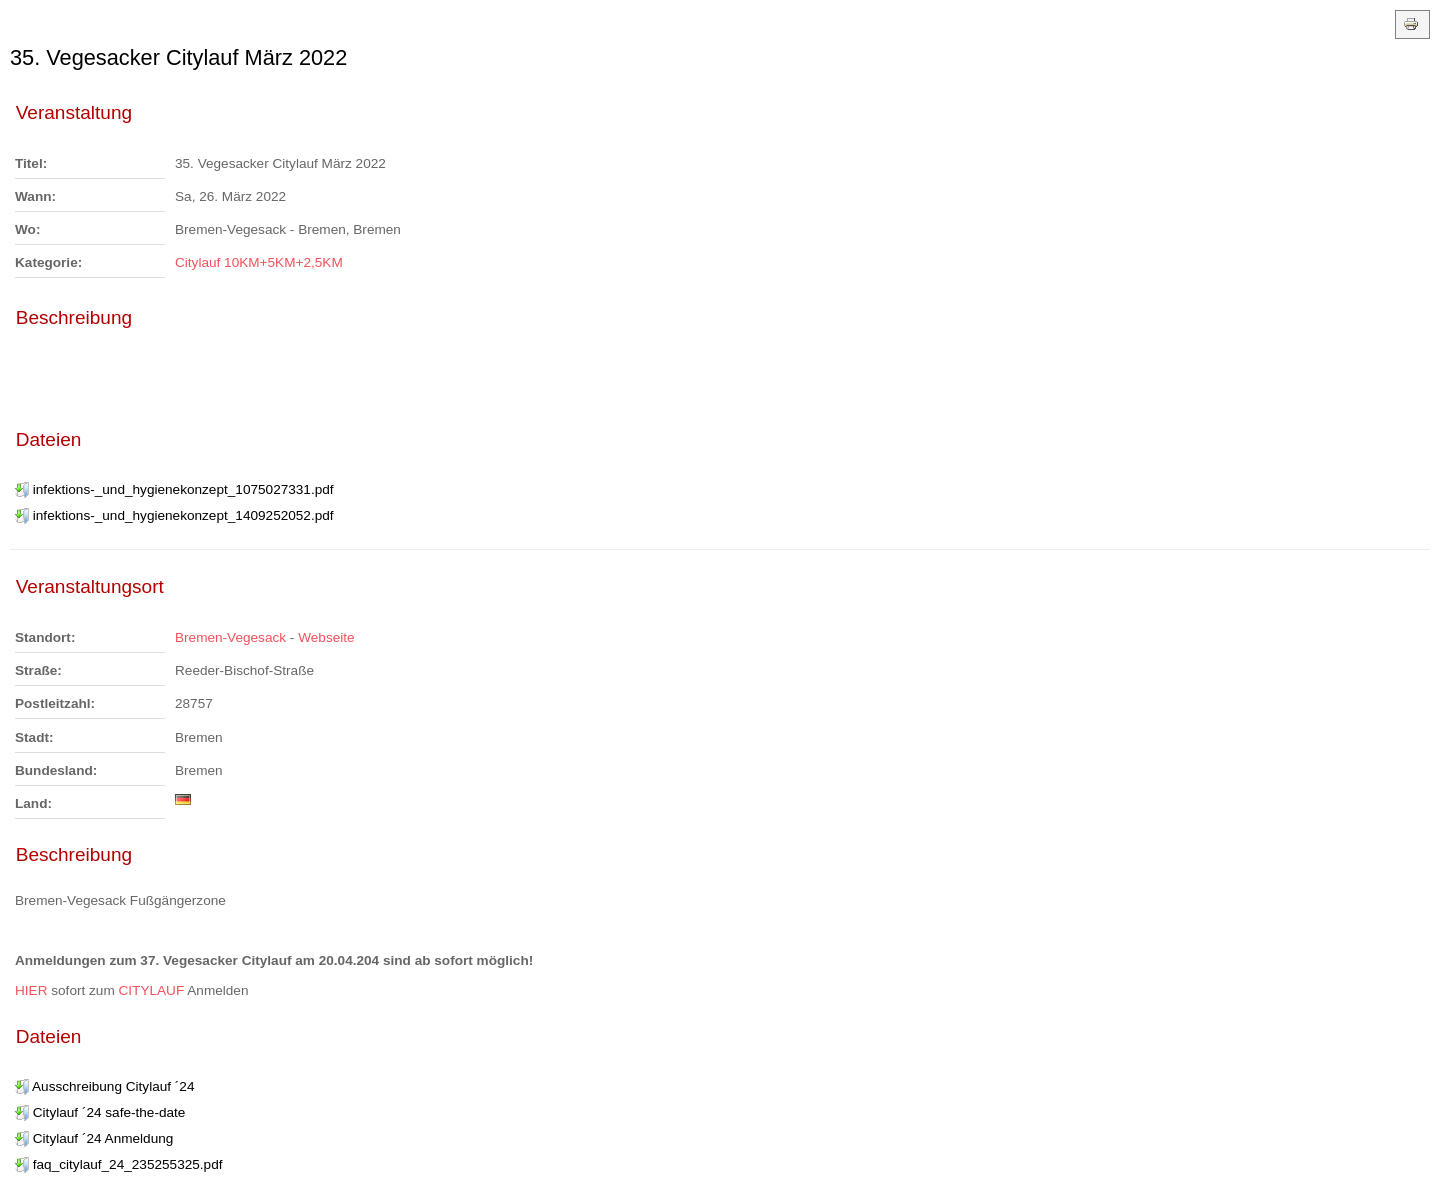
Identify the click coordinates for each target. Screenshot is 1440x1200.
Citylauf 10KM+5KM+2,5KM (259, 262)
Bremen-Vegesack (230, 637)
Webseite (326, 637)
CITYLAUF (153, 990)
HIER (33, 990)
